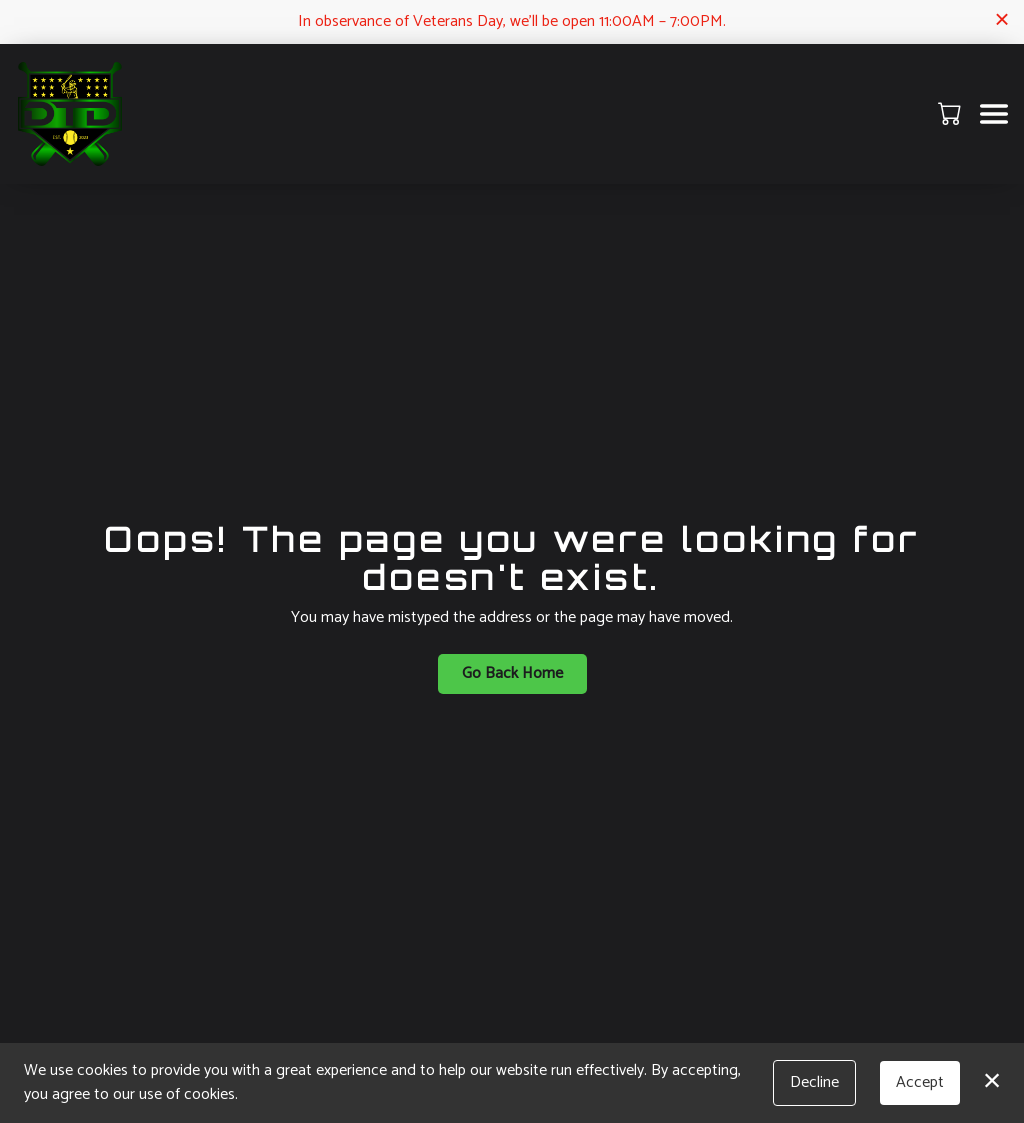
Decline (814, 1082)
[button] (951, 113)
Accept (920, 1082)
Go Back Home (512, 673)
